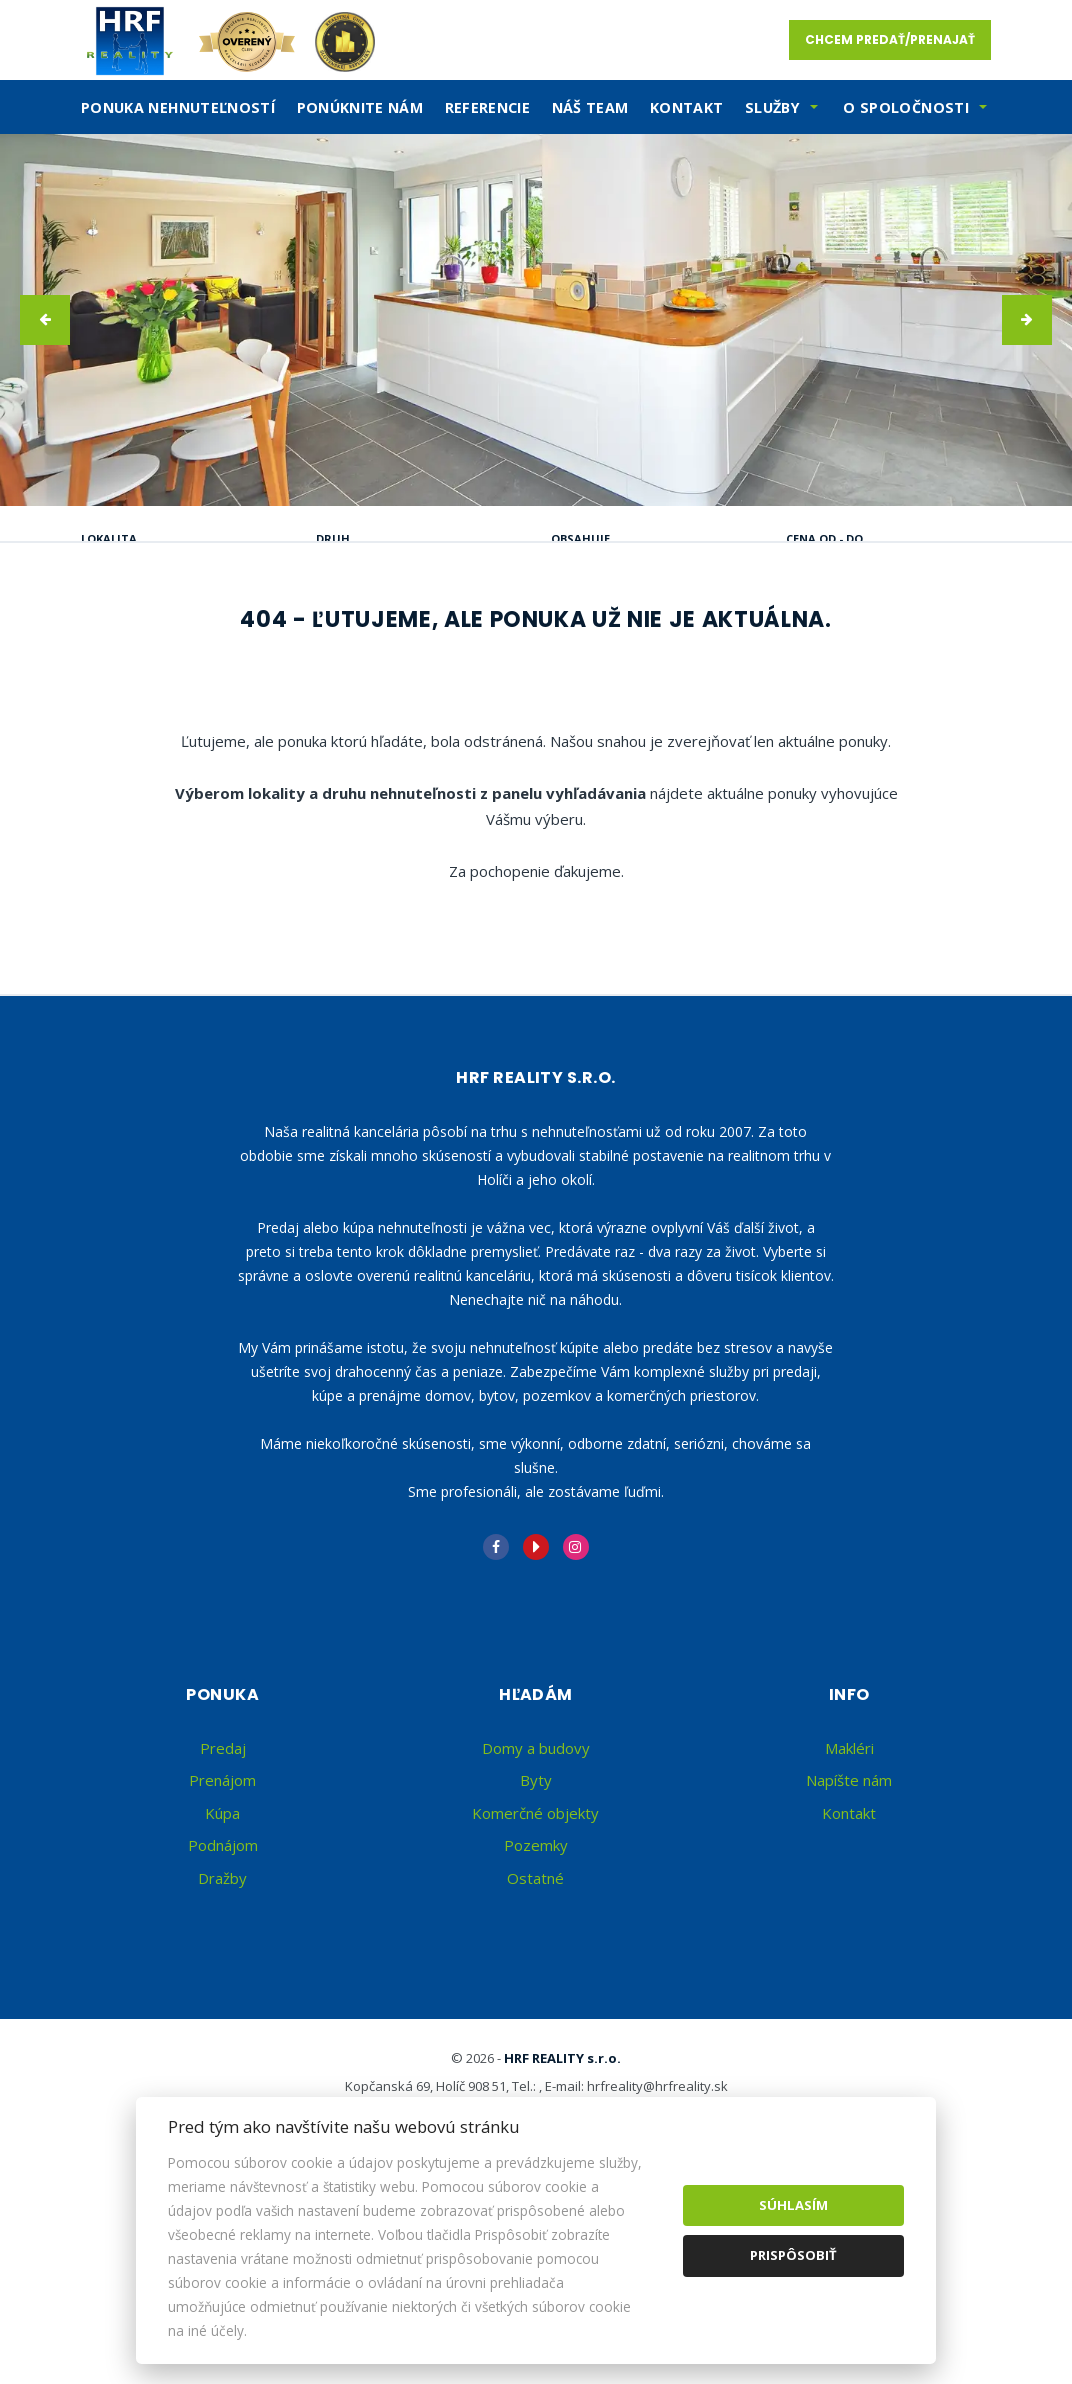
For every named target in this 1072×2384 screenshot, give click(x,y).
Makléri (849, 1939)
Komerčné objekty (535, 2004)
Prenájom (273, 640)
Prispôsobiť (793, 2255)
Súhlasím (793, 2205)
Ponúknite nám (360, 107)
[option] (536, 320)
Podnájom (160, 688)
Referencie (488, 107)
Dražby (222, 2069)
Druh (333, 538)
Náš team (590, 107)
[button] (45, 320)
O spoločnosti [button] (906, 107)
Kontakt (687, 107)
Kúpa (393, 640)
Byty (536, 1971)
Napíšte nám (849, 1971)
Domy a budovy (536, 1939)
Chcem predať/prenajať (890, 39)
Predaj (145, 640)
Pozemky (536, 2036)
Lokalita (109, 538)
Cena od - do (824, 538)
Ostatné (535, 2069)
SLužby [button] (772, 107)
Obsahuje (580, 538)
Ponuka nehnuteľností (178, 107)
